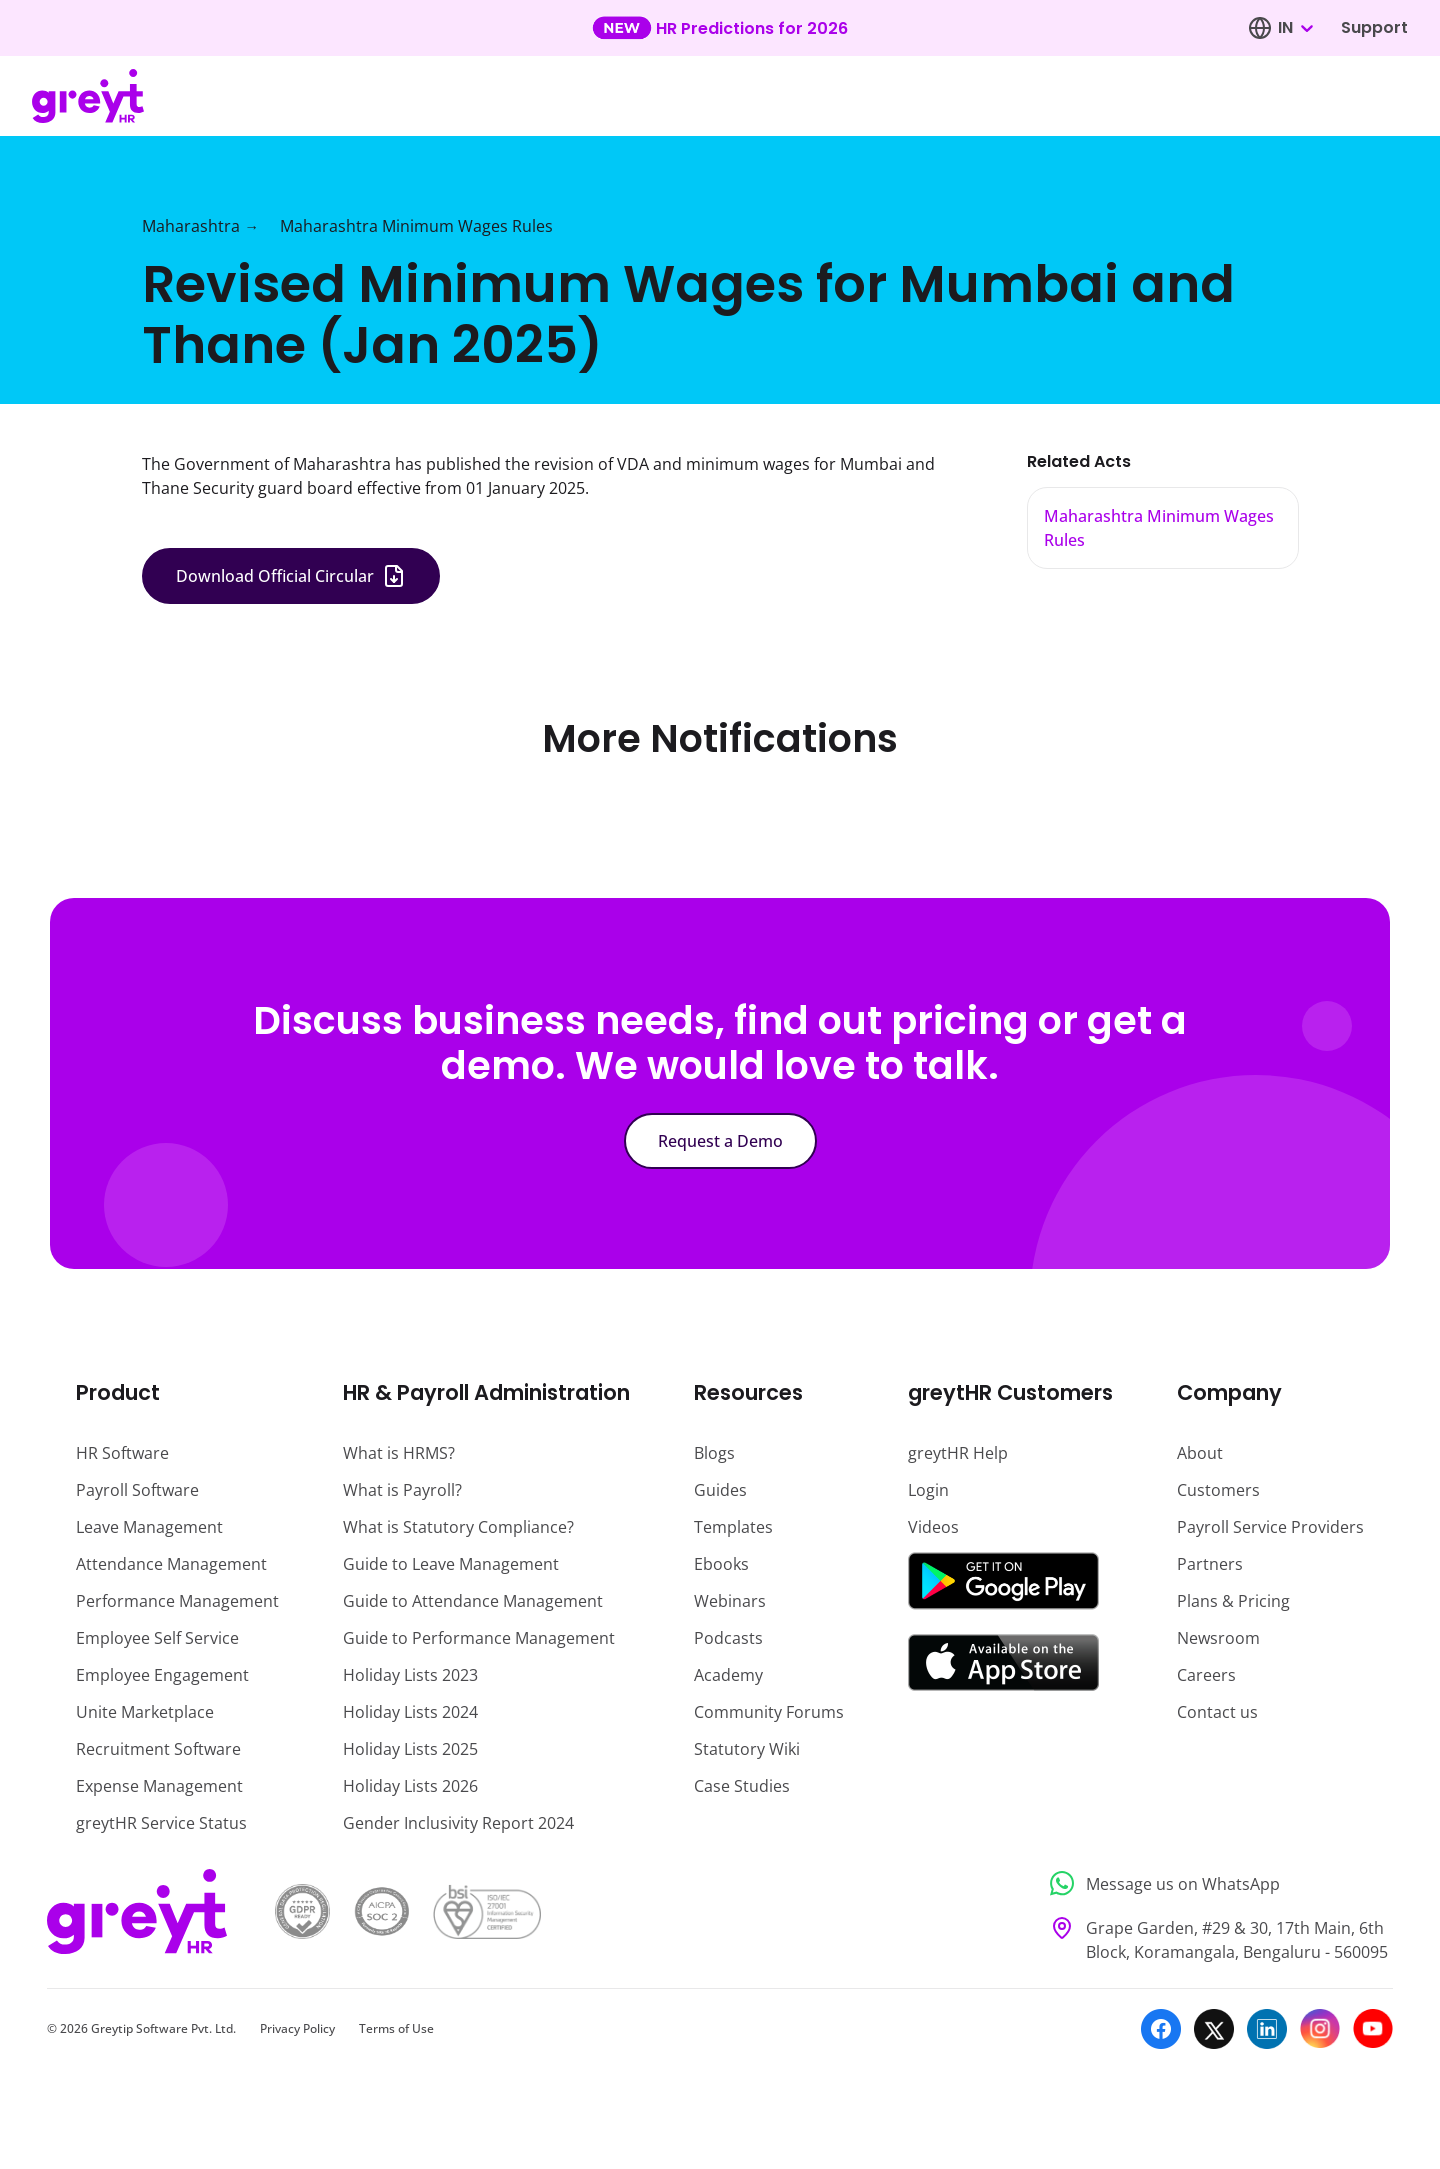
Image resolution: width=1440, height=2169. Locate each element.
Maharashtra (191, 226)
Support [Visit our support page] (1374, 27)
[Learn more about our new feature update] (720, 28)
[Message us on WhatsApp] (1215, 1883)
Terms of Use (396, 2028)
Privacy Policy (297, 2028)
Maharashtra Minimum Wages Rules (416, 226)
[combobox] (1295, 28)
